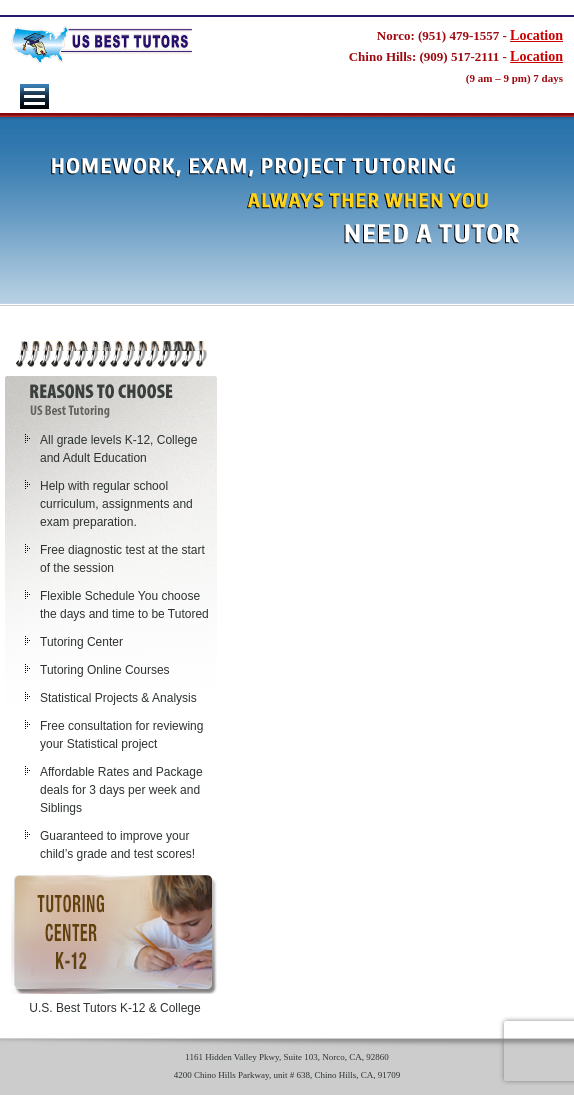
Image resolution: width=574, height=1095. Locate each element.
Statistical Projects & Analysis (118, 698)
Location (536, 35)
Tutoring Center (81, 642)
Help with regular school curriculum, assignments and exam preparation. (116, 504)
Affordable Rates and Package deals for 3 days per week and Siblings (121, 790)
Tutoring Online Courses (105, 670)
